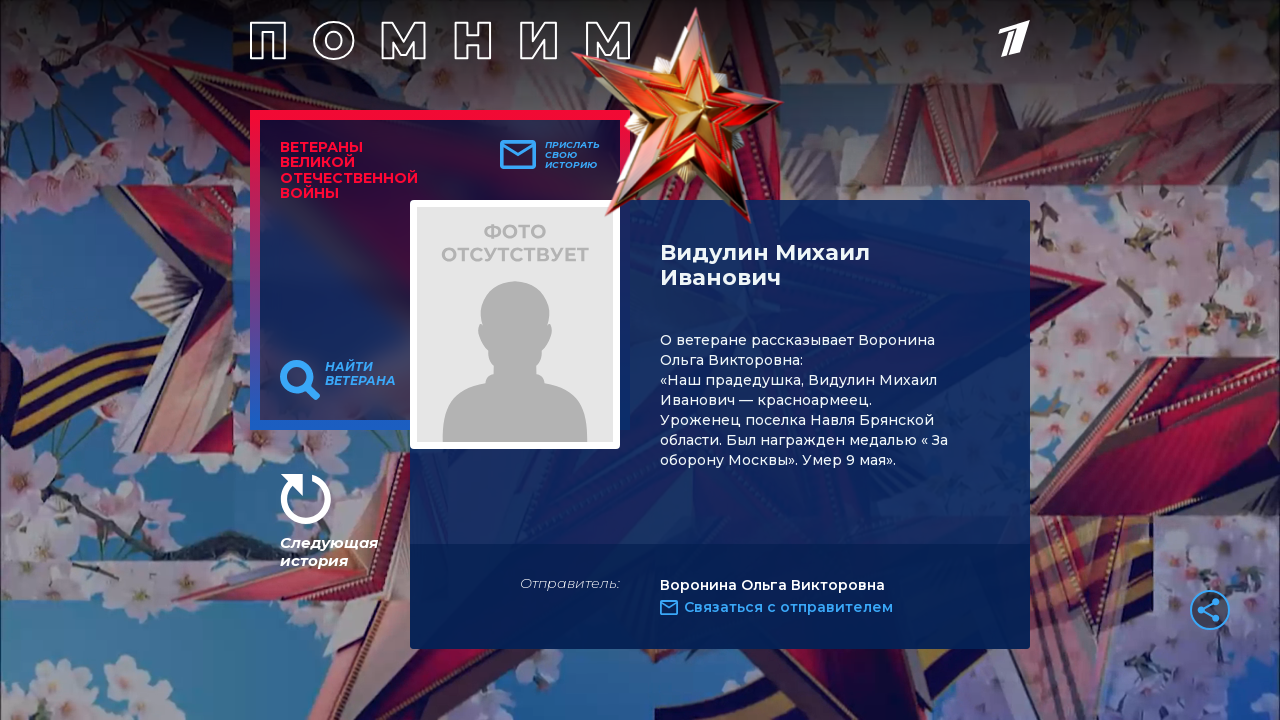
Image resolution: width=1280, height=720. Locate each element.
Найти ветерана (360, 374)
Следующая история (329, 551)
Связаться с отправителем (788, 607)
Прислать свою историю (572, 155)
